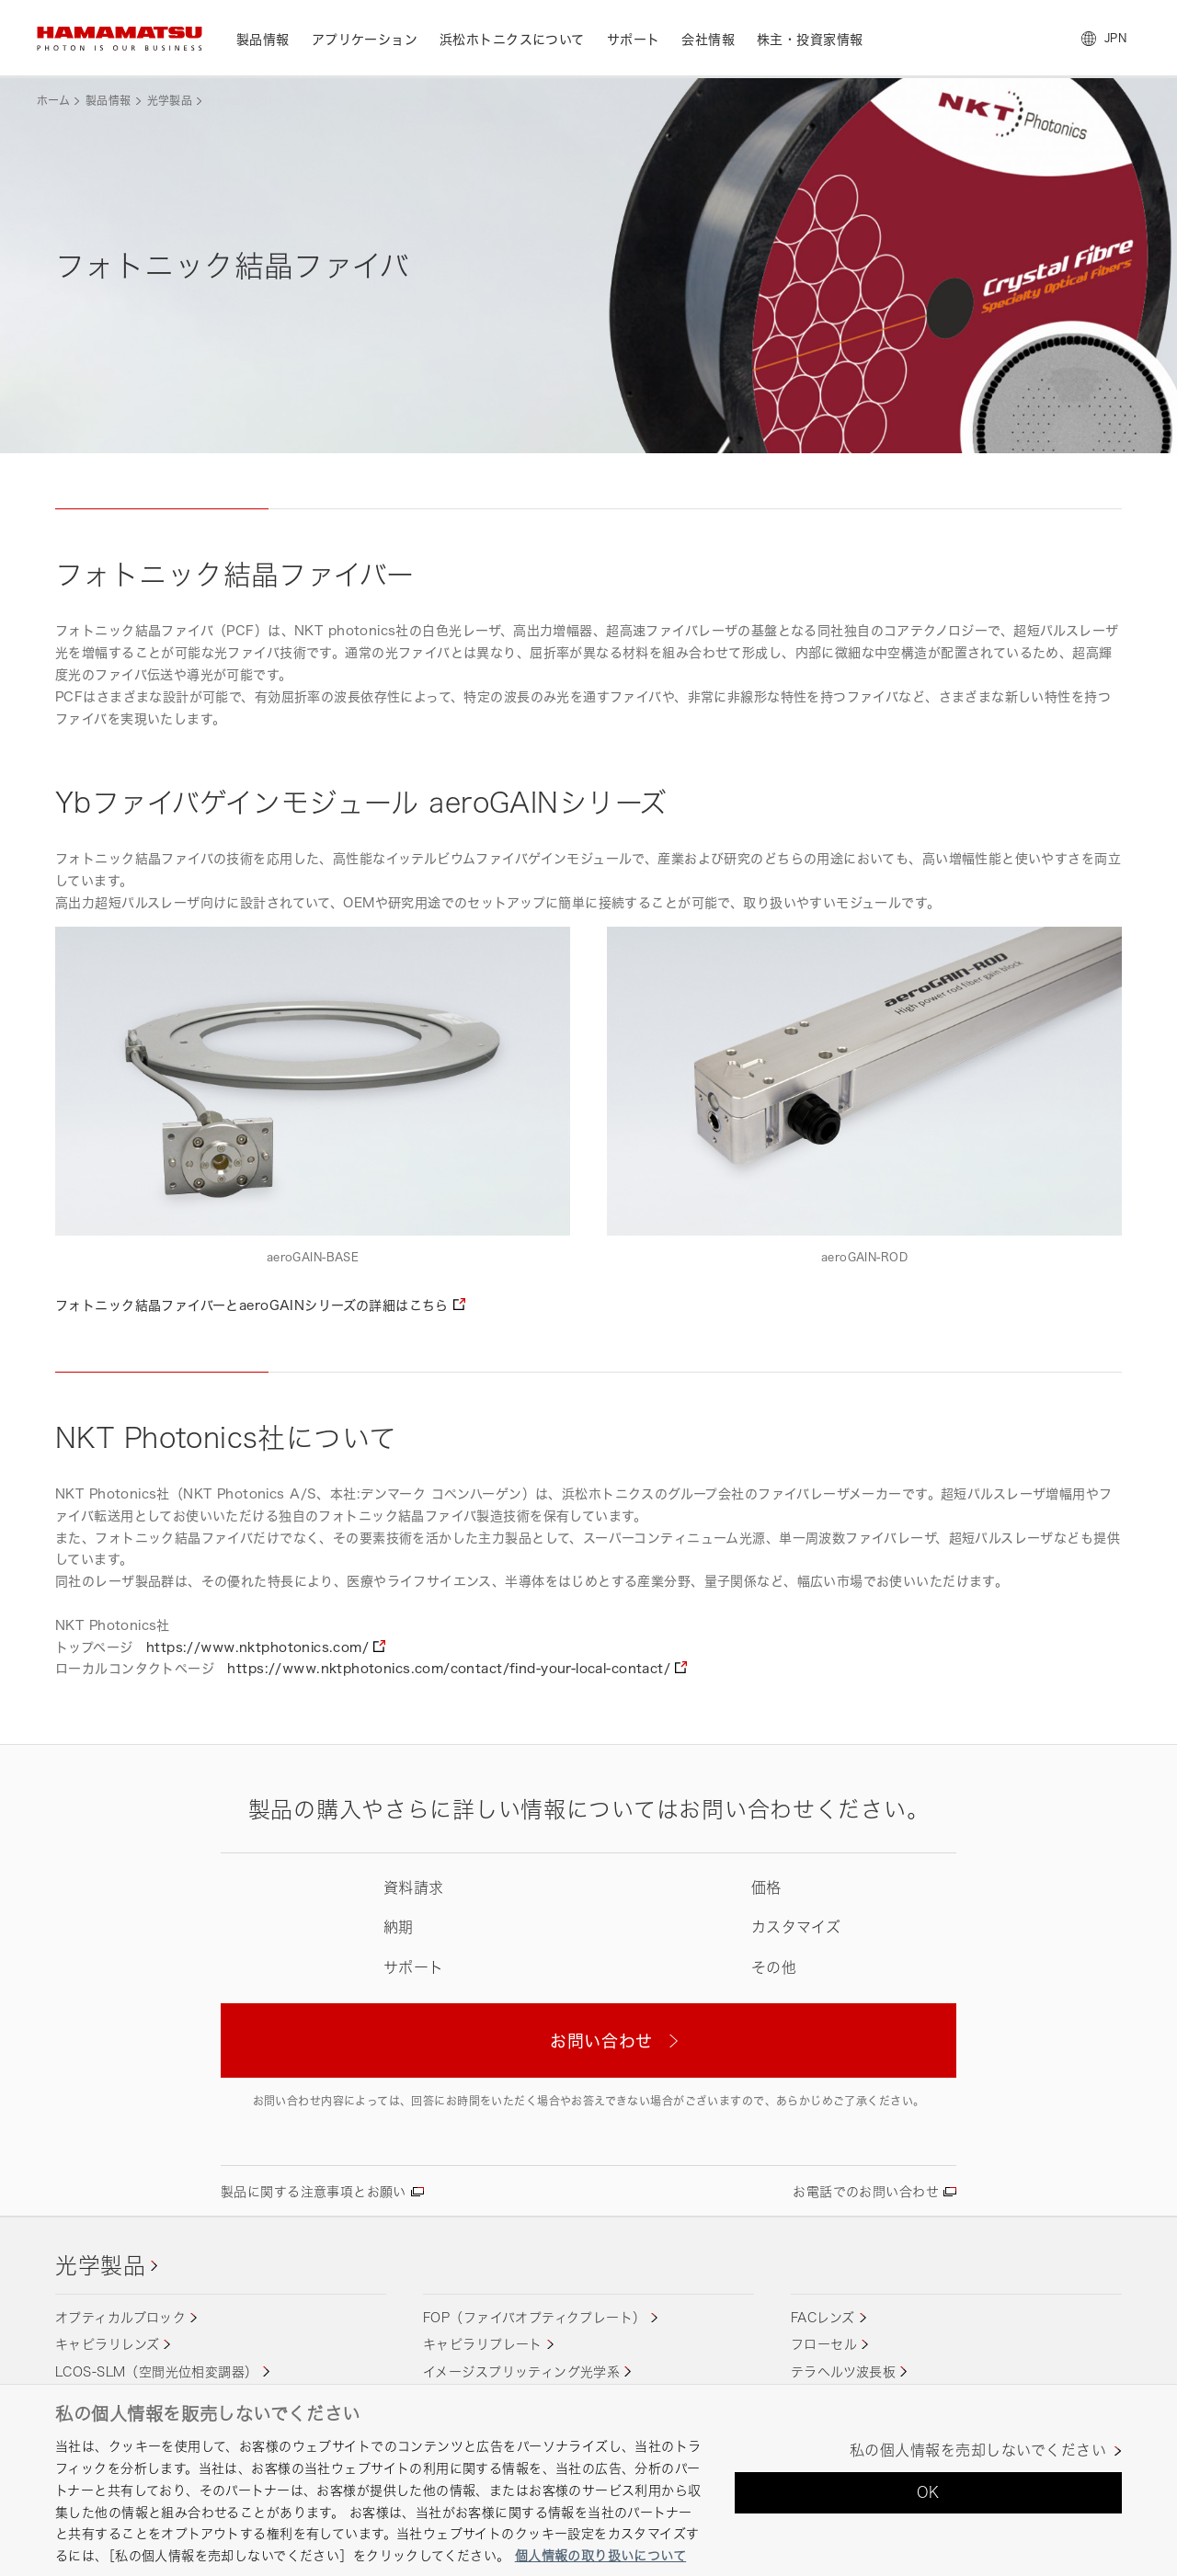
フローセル (824, 2344)
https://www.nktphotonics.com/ (257, 1647)
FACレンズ (823, 2317)
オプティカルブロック (120, 2317)
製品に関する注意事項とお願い (313, 2191)
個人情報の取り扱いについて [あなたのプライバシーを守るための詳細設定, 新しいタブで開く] (600, 2555)
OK (928, 2492)
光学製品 (169, 101)
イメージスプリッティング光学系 (521, 2371)
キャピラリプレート (483, 2344)
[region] (588, 2480)
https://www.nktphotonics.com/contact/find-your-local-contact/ (448, 1668)
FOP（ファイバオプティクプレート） (534, 2317)
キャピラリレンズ (107, 2344)
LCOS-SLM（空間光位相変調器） (156, 2371)
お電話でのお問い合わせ (866, 2191)
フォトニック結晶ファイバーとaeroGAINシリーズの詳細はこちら (252, 1305)
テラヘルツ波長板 (843, 2371)
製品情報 (108, 101)
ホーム (53, 101)
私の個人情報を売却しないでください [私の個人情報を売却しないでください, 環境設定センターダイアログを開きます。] (978, 2450)
